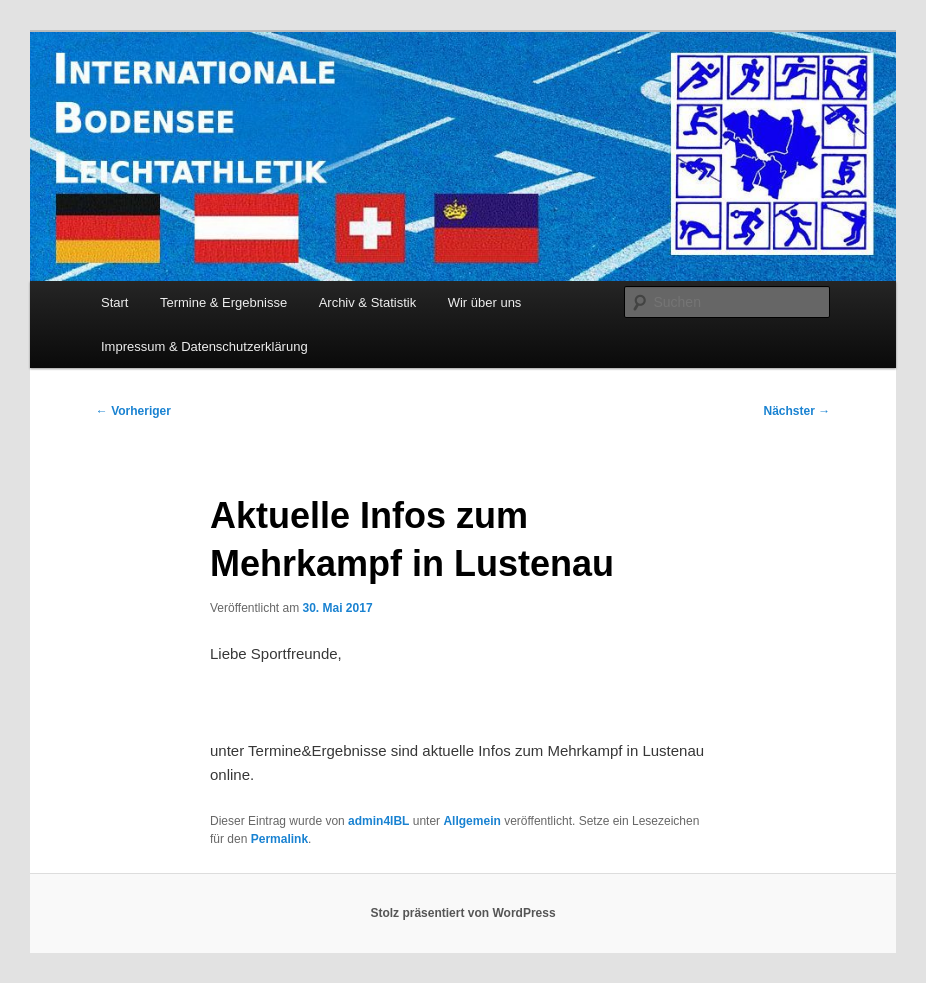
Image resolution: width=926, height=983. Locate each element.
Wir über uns (485, 302)
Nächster (796, 411)
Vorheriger (133, 411)
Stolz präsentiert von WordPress (462, 913)
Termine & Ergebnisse (223, 302)
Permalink (279, 839)
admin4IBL (378, 821)
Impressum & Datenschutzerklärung (204, 346)
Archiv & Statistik (368, 302)
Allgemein (471, 821)
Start (114, 302)
